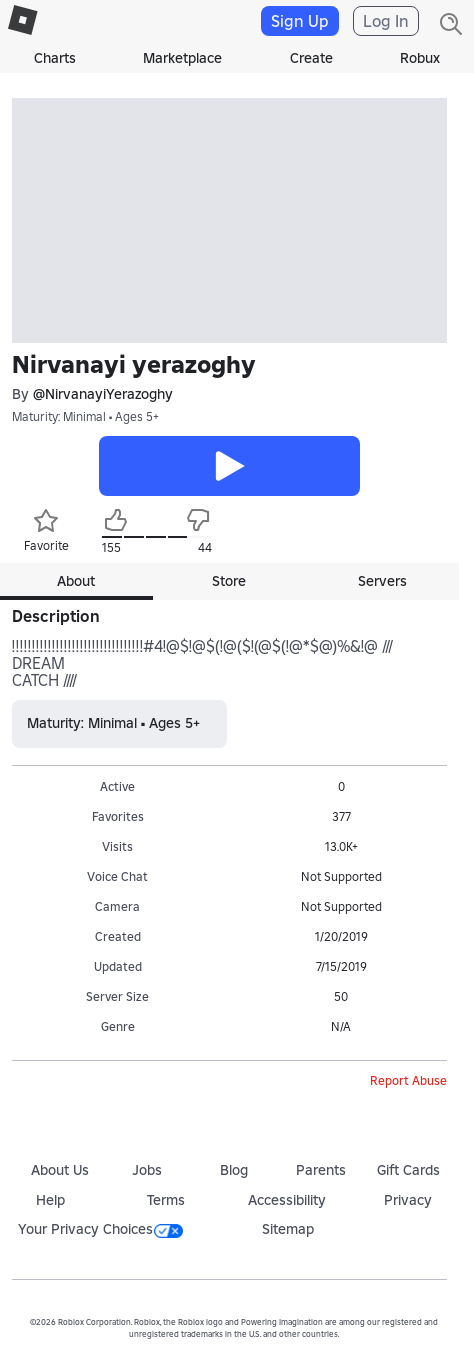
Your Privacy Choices (100, 1229)
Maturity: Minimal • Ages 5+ (85, 416)
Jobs (147, 1170)
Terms (166, 1200)
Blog (234, 1170)
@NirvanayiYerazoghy (103, 394)
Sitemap (288, 1229)
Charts (55, 58)
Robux (420, 58)
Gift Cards (408, 1170)
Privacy (408, 1200)
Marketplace (182, 58)
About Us (60, 1170)
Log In (386, 21)
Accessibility (287, 1200)
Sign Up (300, 21)
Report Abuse (408, 1080)
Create (311, 58)
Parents (321, 1170)
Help (50, 1200)
